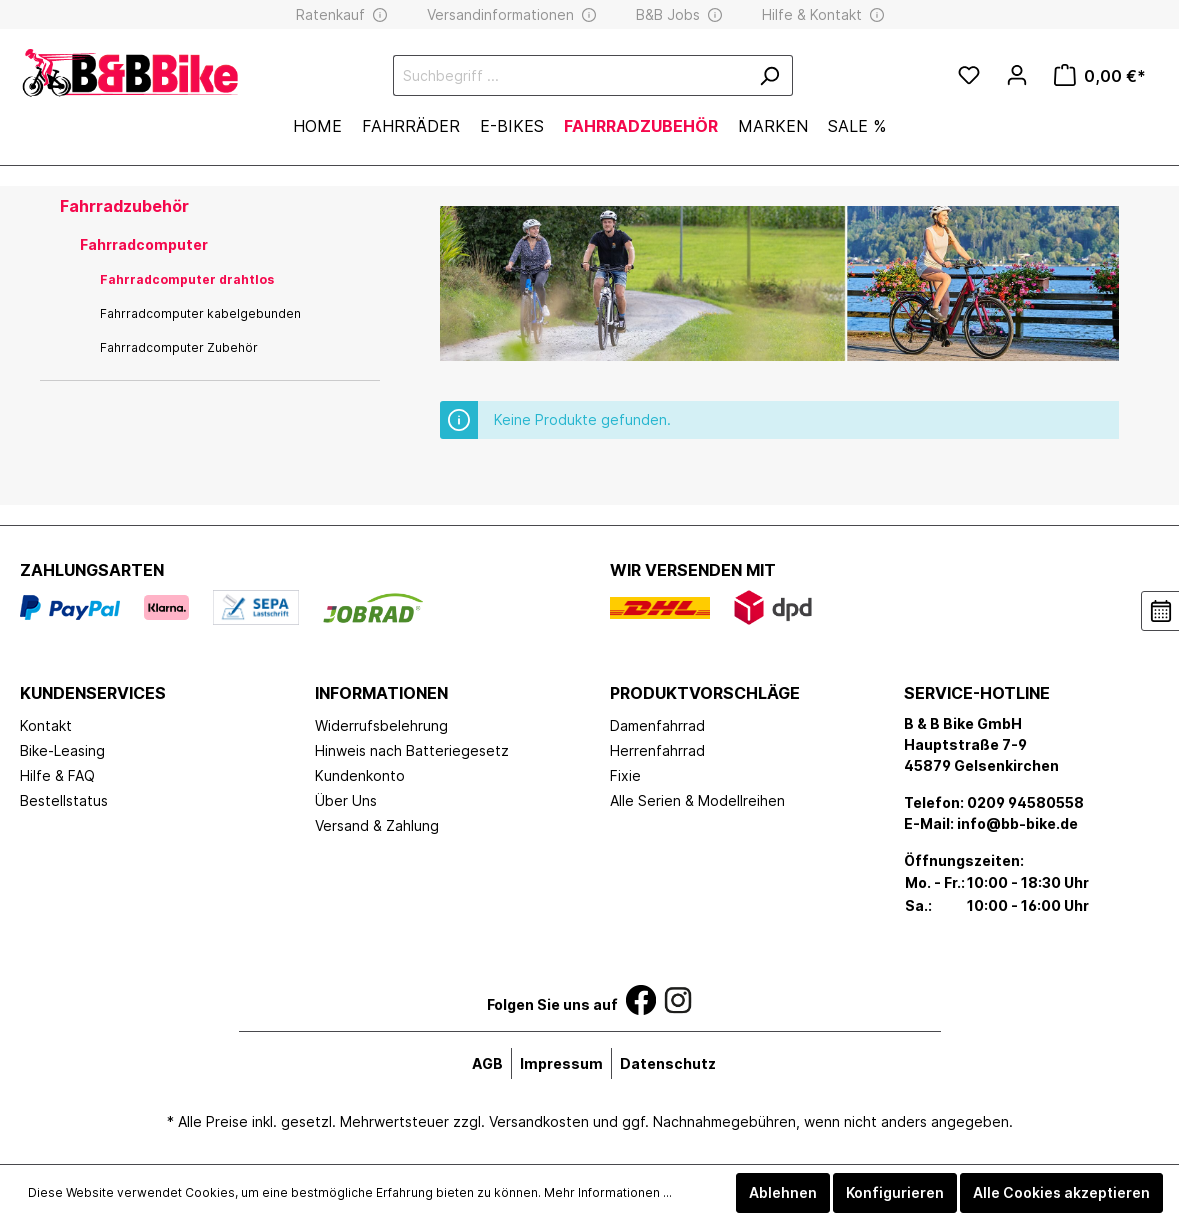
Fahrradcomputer (144, 244)
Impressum (561, 1063)
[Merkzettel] (969, 76)
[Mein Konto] (1017, 75)
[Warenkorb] (1100, 76)
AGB (487, 1063)
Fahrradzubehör (124, 206)
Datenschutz (668, 1063)
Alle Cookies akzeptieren (1061, 1192)
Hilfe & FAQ (57, 775)
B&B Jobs (668, 14)
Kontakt (46, 725)
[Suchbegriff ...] (570, 75)
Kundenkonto (360, 775)
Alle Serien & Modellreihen (697, 800)
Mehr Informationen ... (608, 1192)
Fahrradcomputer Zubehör (179, 347)
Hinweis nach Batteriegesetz (412, 750)
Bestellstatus (64, 800)
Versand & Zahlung (377, 825)
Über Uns (346, 800)
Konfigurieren (895, 1192)
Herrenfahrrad (657, 750)
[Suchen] (769, 75)
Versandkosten (539, 1121)
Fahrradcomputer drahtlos (187, 279)
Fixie (625, 775)
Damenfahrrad (657, 725)
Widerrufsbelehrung (381, 725)
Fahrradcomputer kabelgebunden (200, 313)
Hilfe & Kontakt (812, 14)
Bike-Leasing (62, 750)
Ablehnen (783, 1192)
